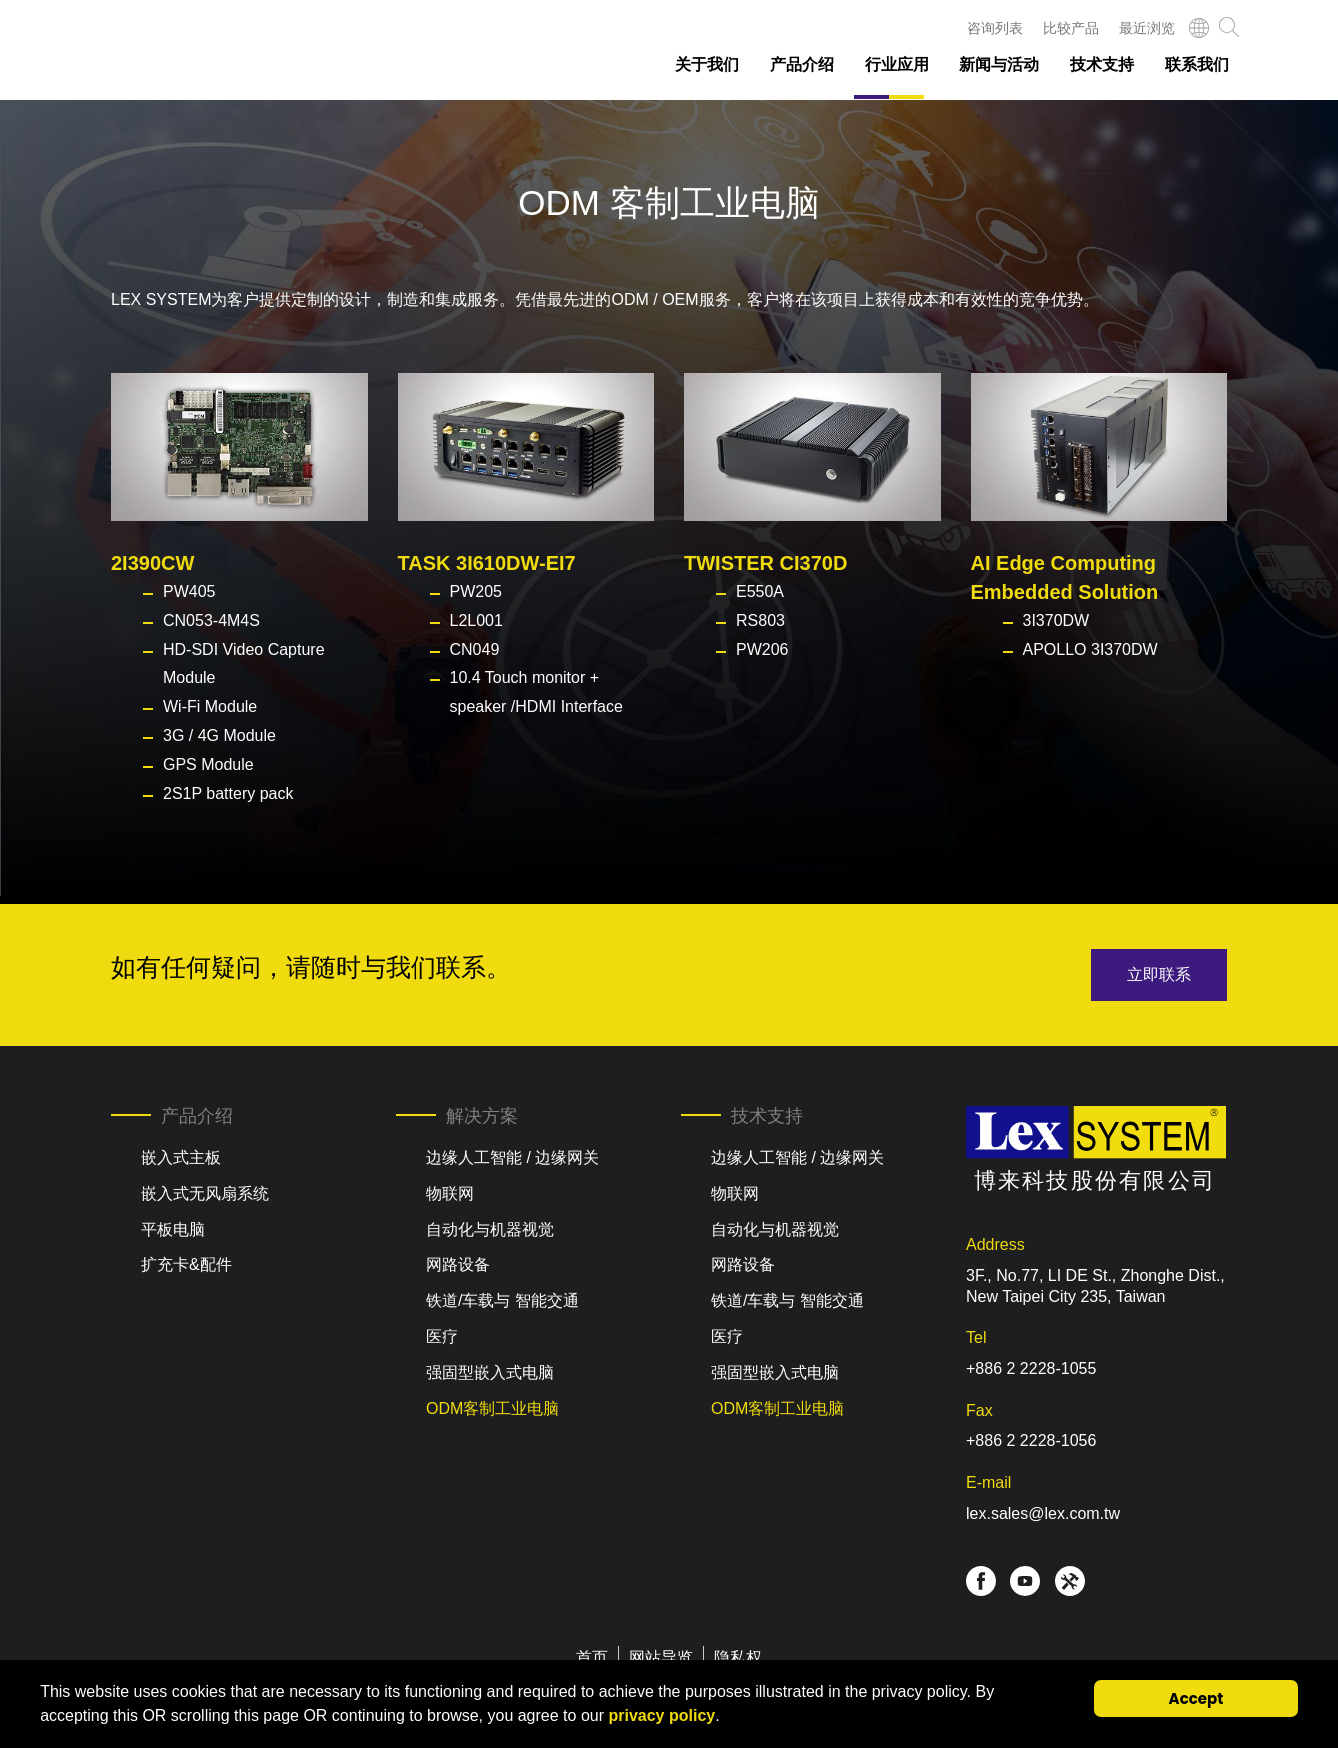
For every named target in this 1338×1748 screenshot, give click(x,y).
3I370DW (1056, 620)
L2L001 (476, 620)
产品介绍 (802, 64)
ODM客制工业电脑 (492, 1408)
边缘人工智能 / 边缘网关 (512, 1157)
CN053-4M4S (211, 620)
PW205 (476, 591)
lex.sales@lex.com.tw (1043, 1513)
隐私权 (738, 1657)
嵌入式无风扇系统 (205, 1193)
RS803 (760, 620)
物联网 (450, 1193)
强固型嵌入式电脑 (490, 1372)
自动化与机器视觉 (490, 1229)
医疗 (442, 1336)
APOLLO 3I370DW (1090, 649)
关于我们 (707, 64)
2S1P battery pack (228, 793)
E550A (760, 591)
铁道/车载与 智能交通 (502, 1300)
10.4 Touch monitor (518, 677)
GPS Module (208, 764)
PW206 (762, 649)
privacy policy (661, 1715)
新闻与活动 (999, 64)
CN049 (475, 649)
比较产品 (1071, 28)
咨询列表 (995, 28)
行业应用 (897, 64)
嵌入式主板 (181, 1157)
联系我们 (1197, 64)
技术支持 (1102, 64)
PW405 (189, 591)
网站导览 (661, 1657)
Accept (1196, 1698)
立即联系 (1159, 974)
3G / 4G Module (219, 735)
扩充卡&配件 (186, 1264)
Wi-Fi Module (210, 706)
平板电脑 (173, 1229)
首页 (592, 1657)
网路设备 (458, 1264)
